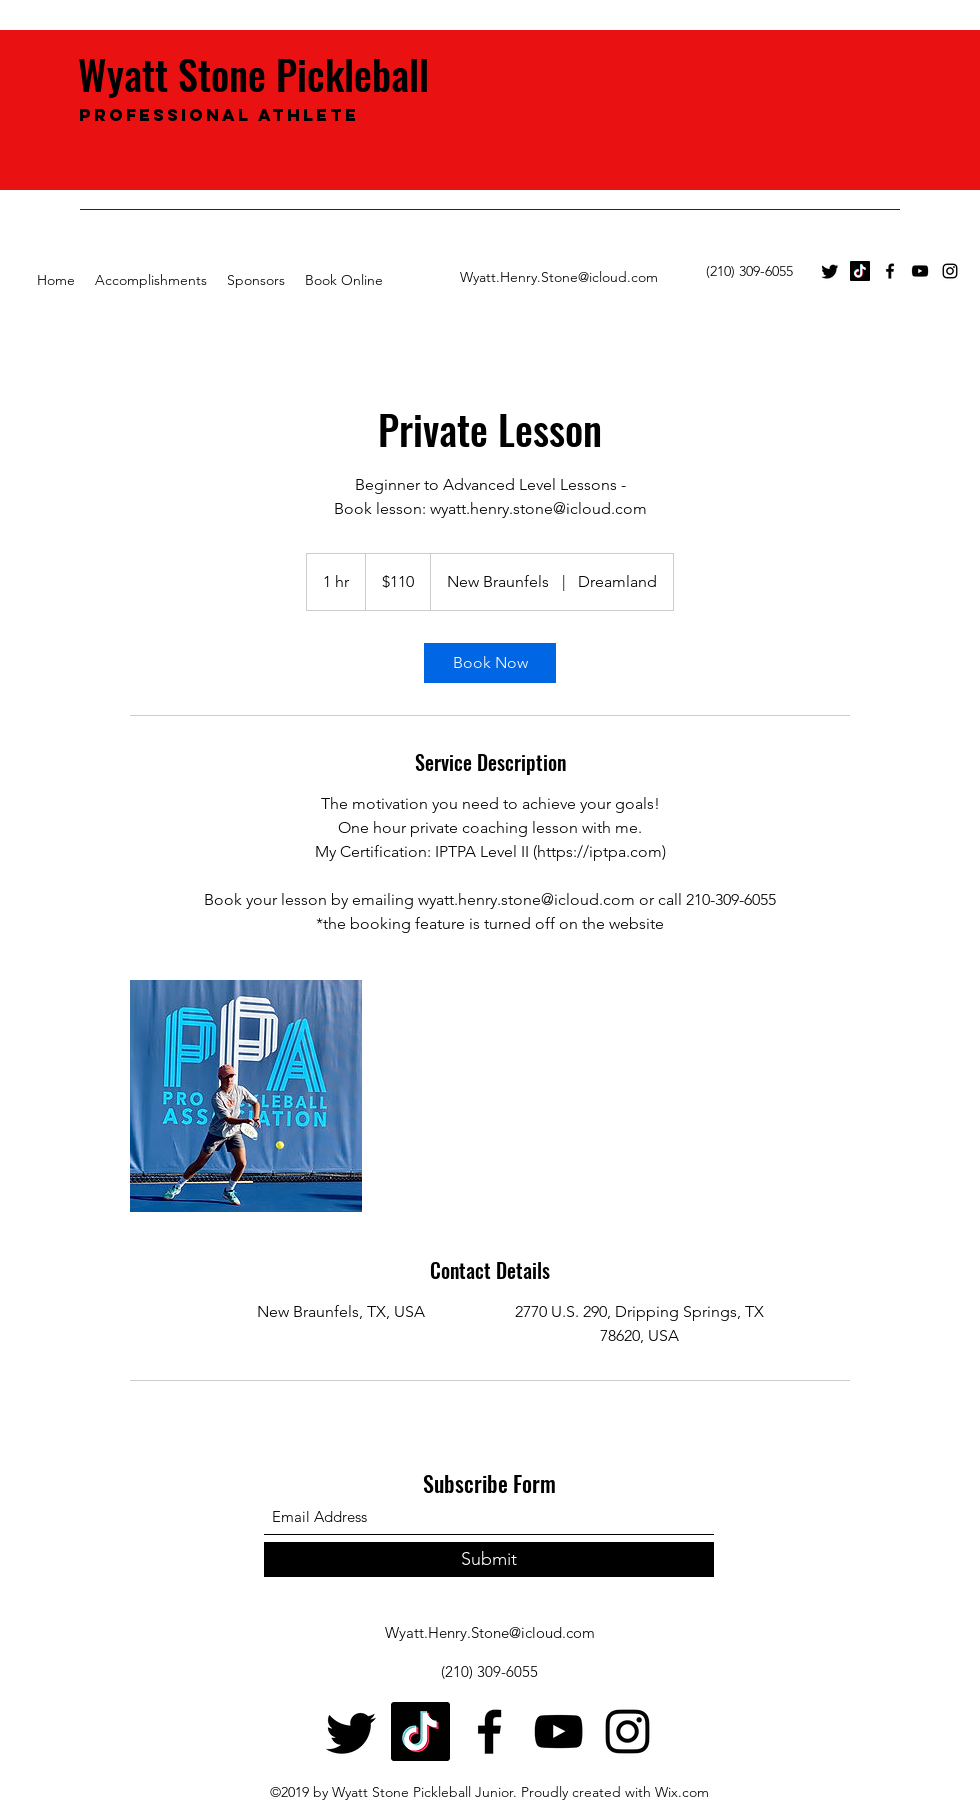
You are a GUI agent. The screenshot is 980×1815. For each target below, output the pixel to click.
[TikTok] (860, 271)
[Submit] (489, 1559)
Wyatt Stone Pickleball (258, 74)
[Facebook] (890, 271)
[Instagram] (950, 271)
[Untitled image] (246, 1096)
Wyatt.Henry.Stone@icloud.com (559, 277)
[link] (490, 663)
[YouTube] (920, 271)
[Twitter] (830, 271)
